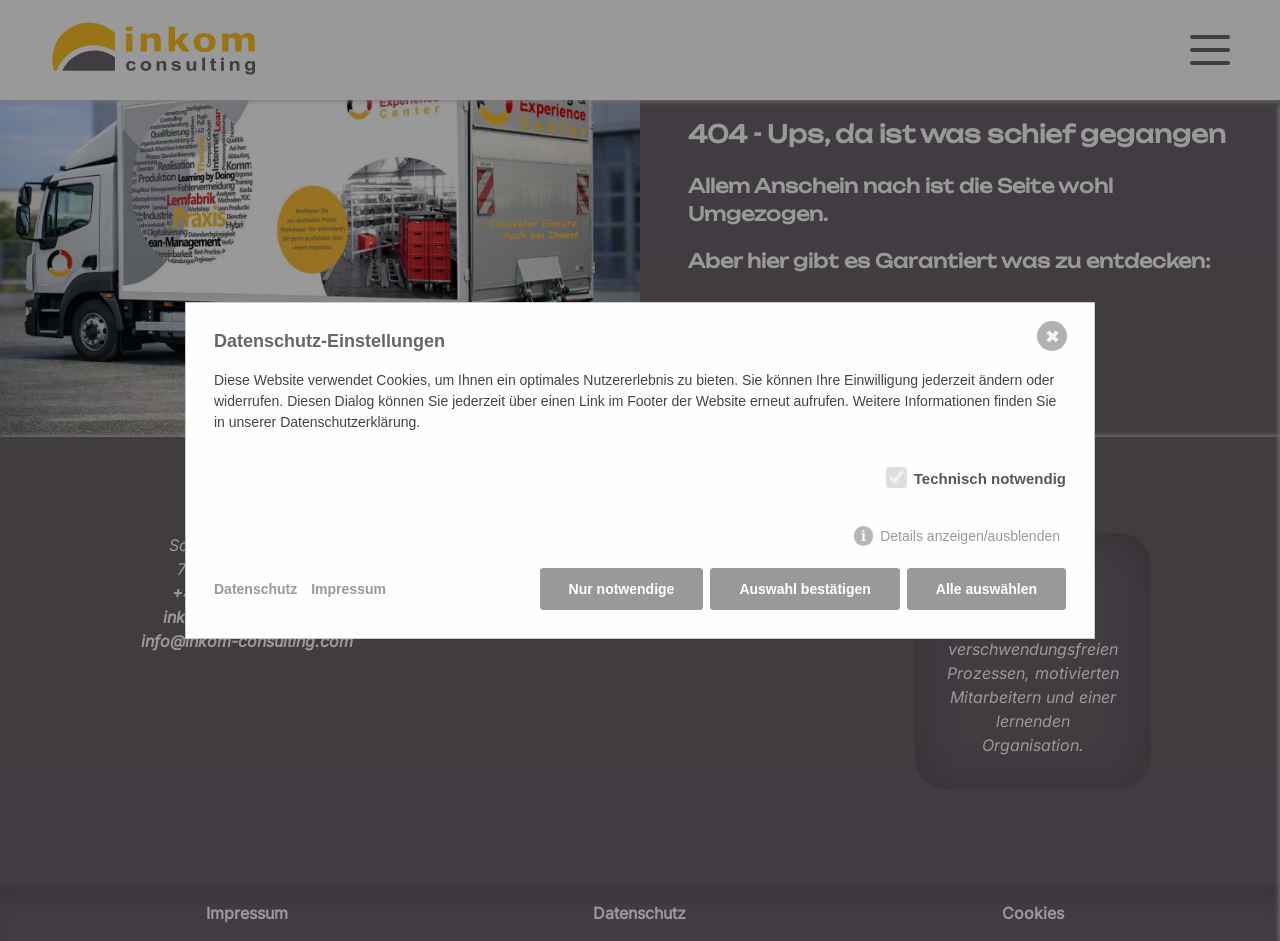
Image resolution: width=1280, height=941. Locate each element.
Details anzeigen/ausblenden (970, 536)
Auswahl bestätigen (804, 589)
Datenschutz (255, 589)
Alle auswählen (986, 589)
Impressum (348, 589)
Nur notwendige (622, 589)
